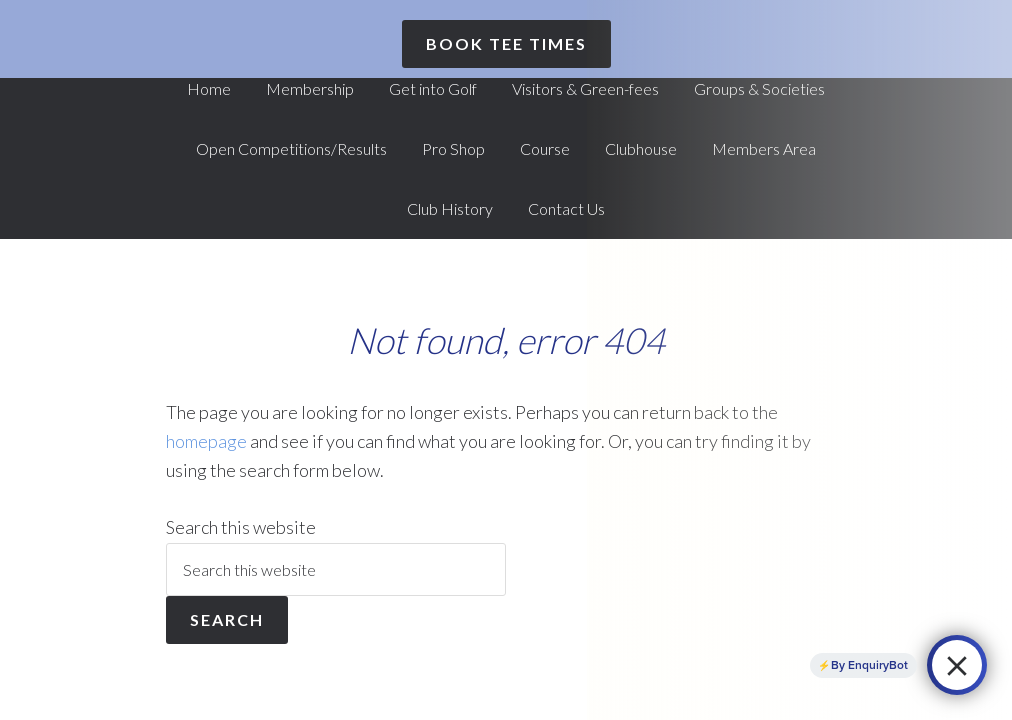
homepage (206, 441)
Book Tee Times (506, 43)
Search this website (241, 527)
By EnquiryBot (869, 665)
